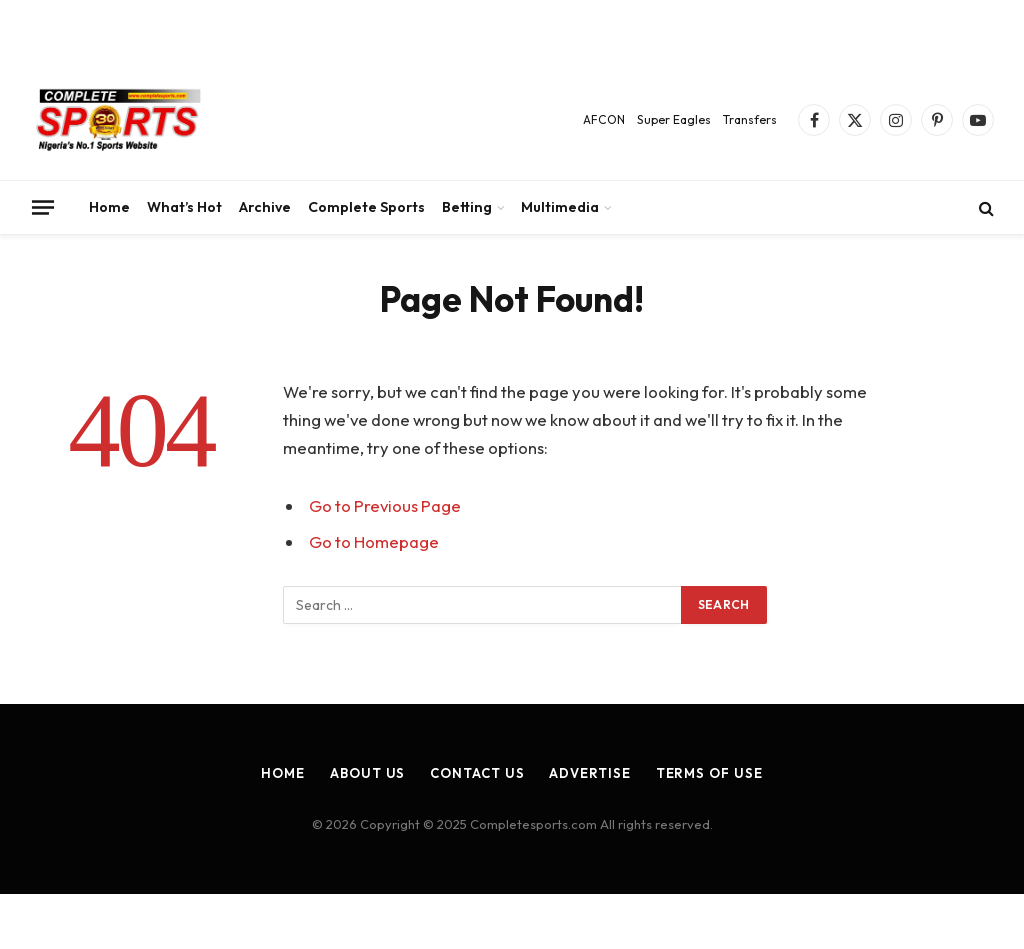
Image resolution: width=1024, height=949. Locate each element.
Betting (467, 207)
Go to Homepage (374, 541)
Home (109, 207)
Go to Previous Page (385, 505)
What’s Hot (184, 207)
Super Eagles (674, 119)
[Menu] (43, 207)
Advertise (589, 773)
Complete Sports (366, 207)
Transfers (750, 119)
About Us (367, 773)
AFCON (604, 119)
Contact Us (477, 773)
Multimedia (560, 207)
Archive (265, 207)
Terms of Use (709, 773)
